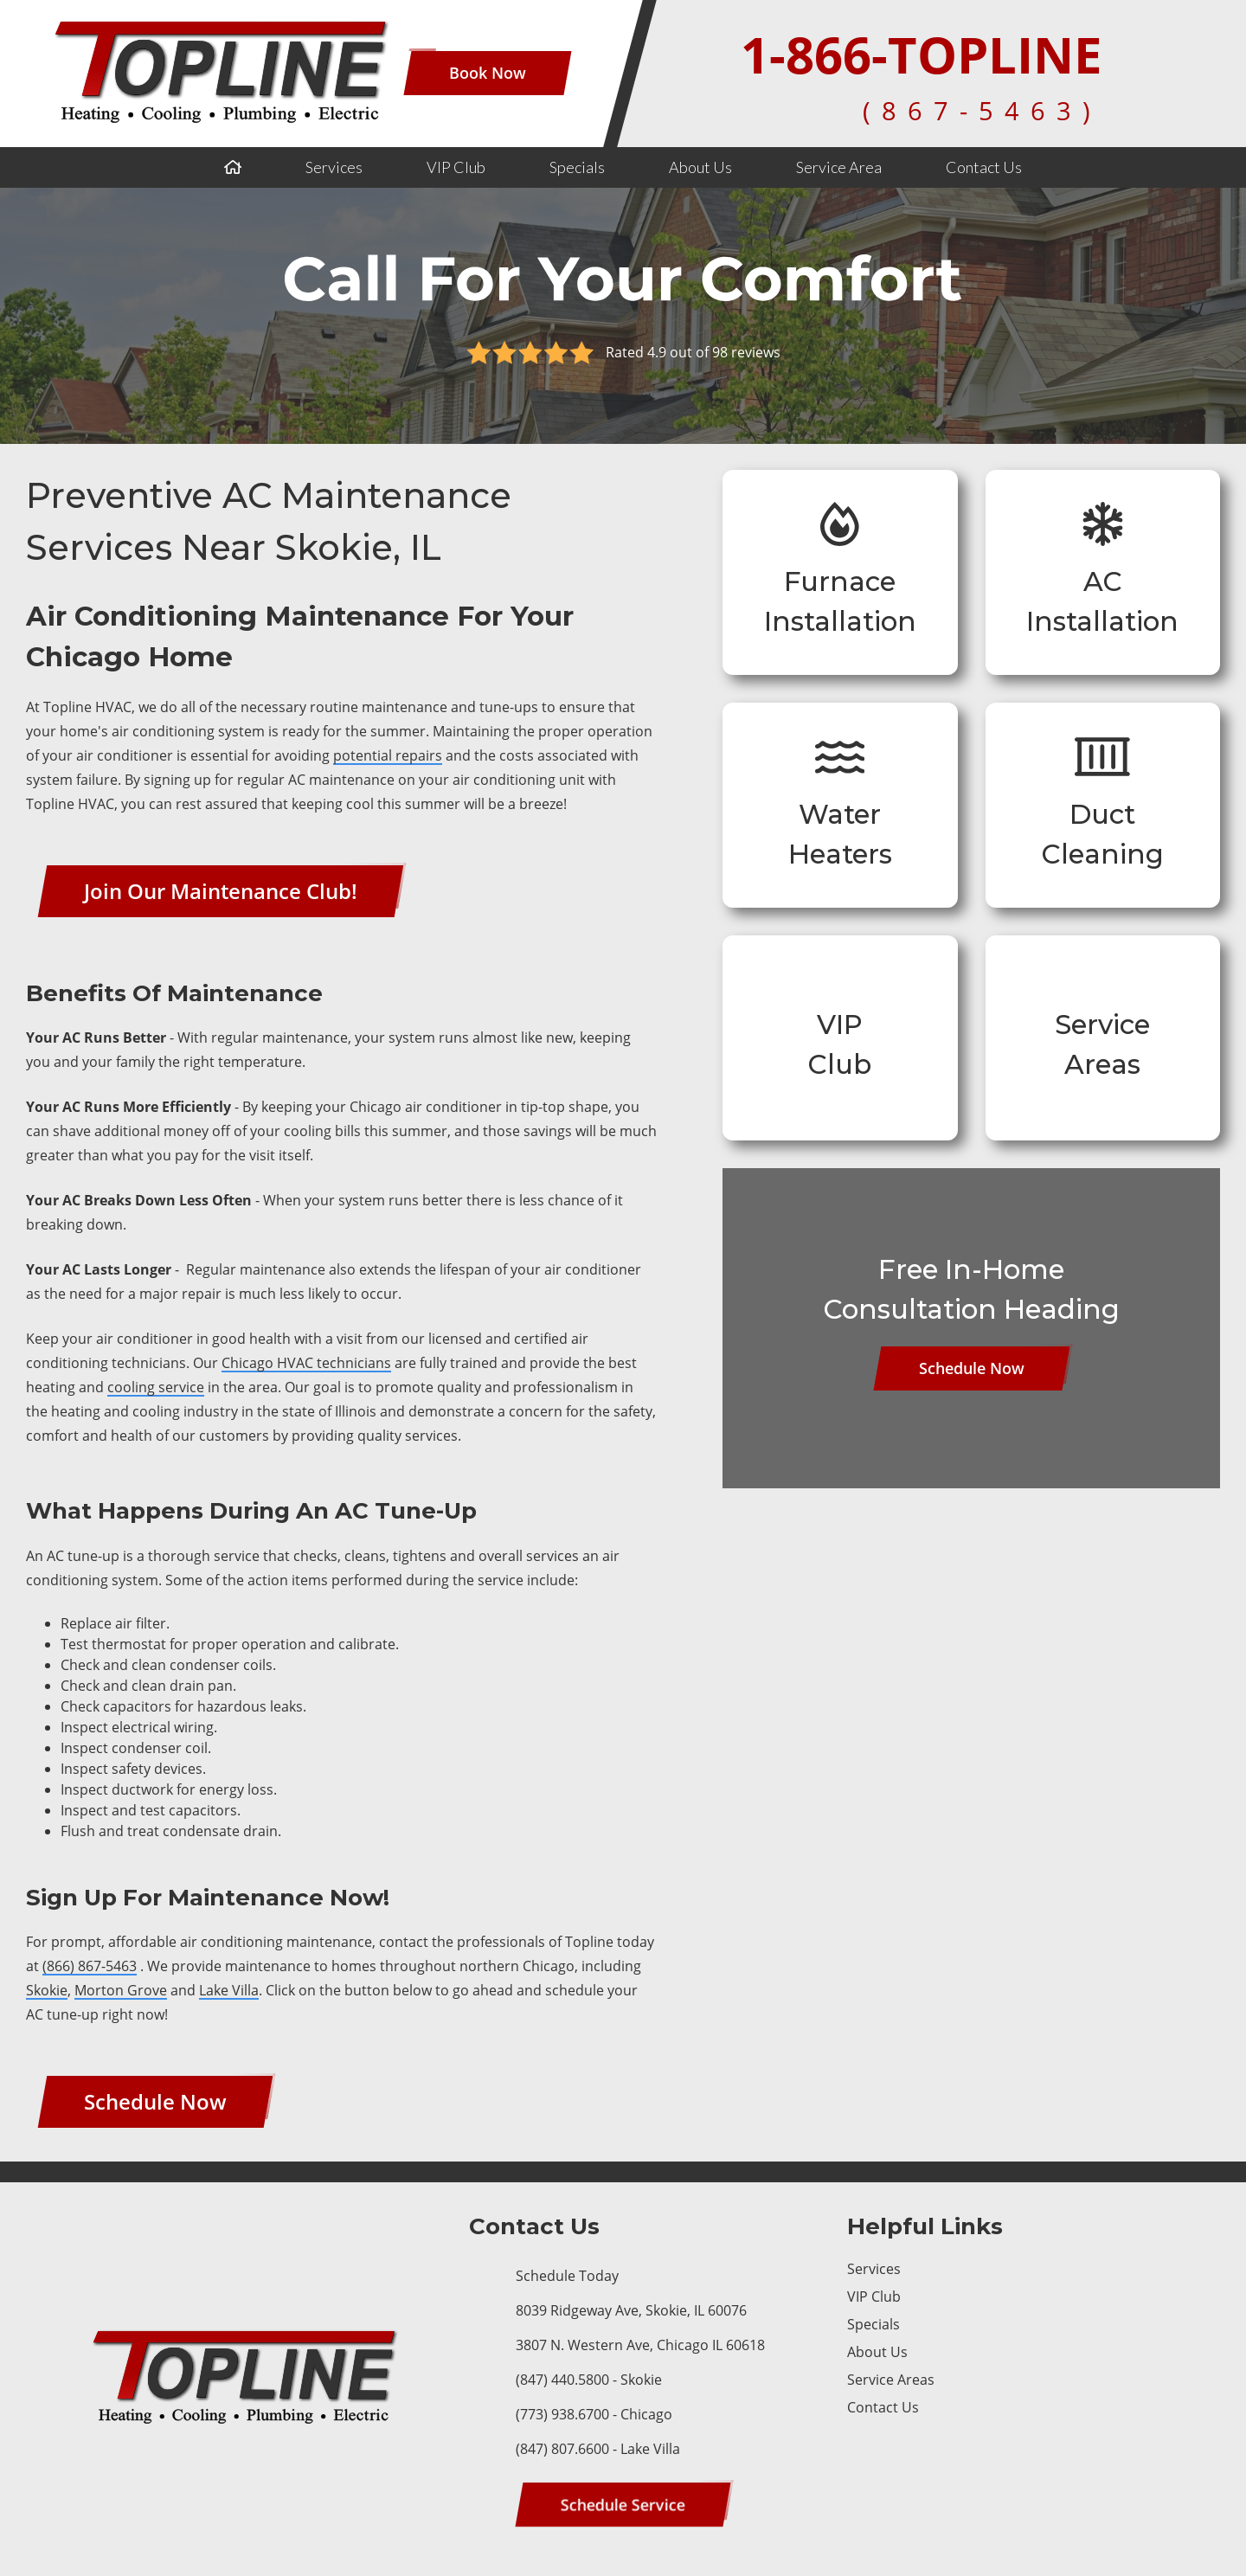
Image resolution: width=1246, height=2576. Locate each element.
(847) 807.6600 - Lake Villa (598, 2448)
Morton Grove (120, 1990)
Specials (577, 167)
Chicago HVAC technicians (306, 1362)
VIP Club (456, 167)
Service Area (839, 167)
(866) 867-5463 (89, 1965)
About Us (700, 167)
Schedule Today (567, 2275)
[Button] (488, 73)
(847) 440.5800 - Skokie (589, 2379)
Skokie (46, 1990)
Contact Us (984, 167)
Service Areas (890, 2379)
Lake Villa (229, 1990)
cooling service (155, 1387)
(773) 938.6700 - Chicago (594, 2414)
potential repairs (387, 755)
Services (334, 167)
